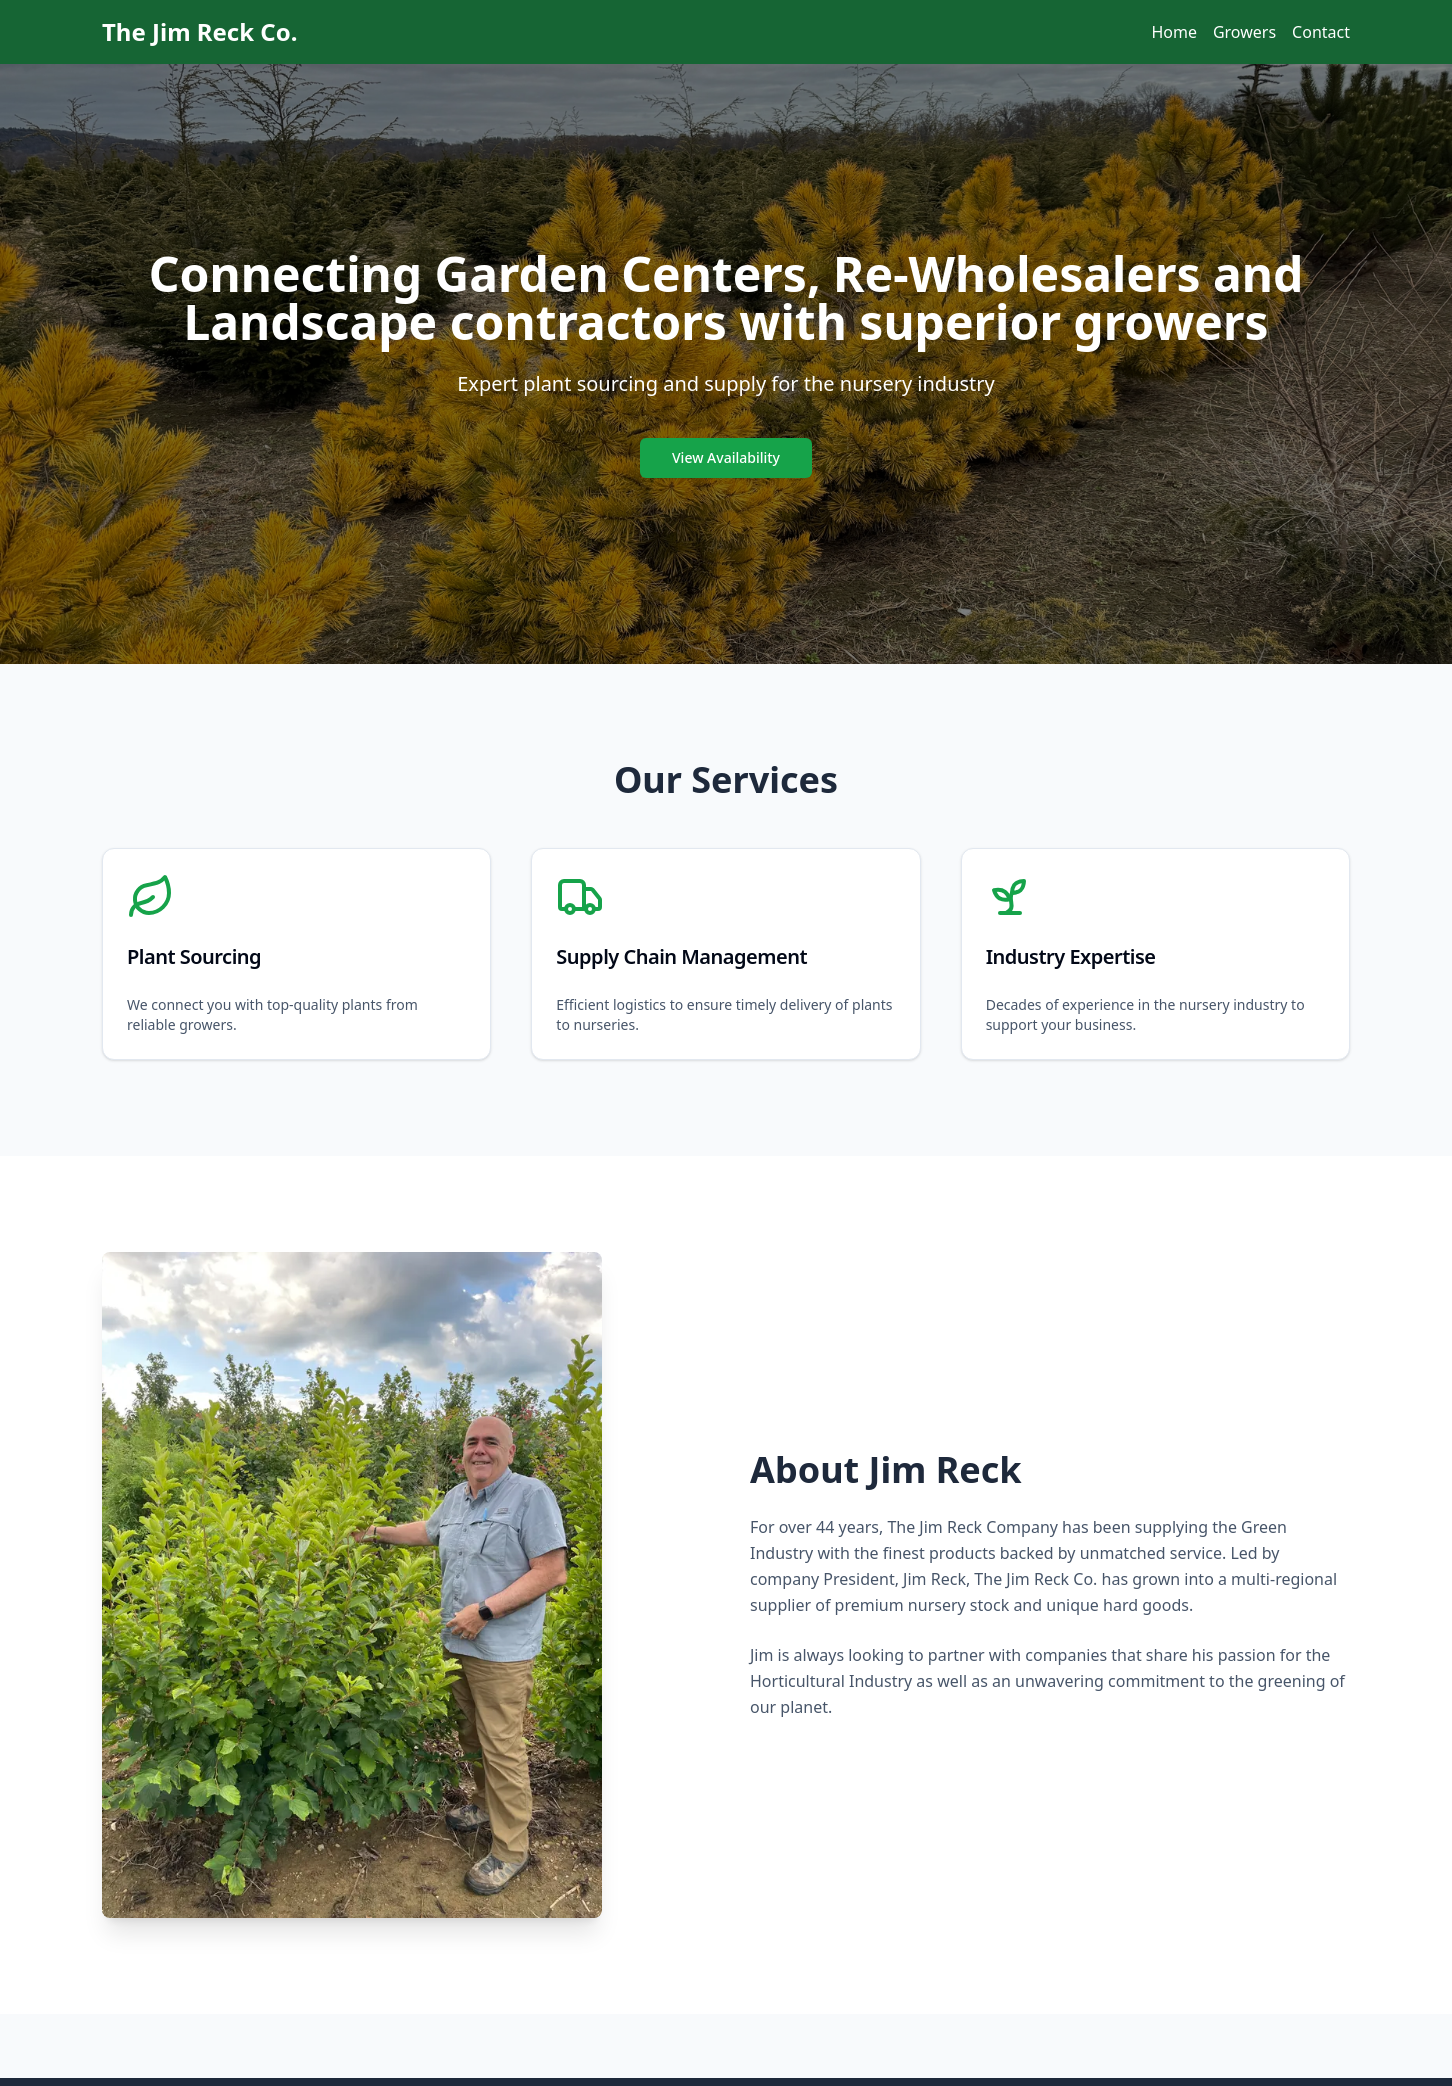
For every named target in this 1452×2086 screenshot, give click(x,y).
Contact (1321, 32)
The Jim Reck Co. (200, 32)
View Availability (726, 457)
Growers (1244, 32)
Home (1174, 32)
